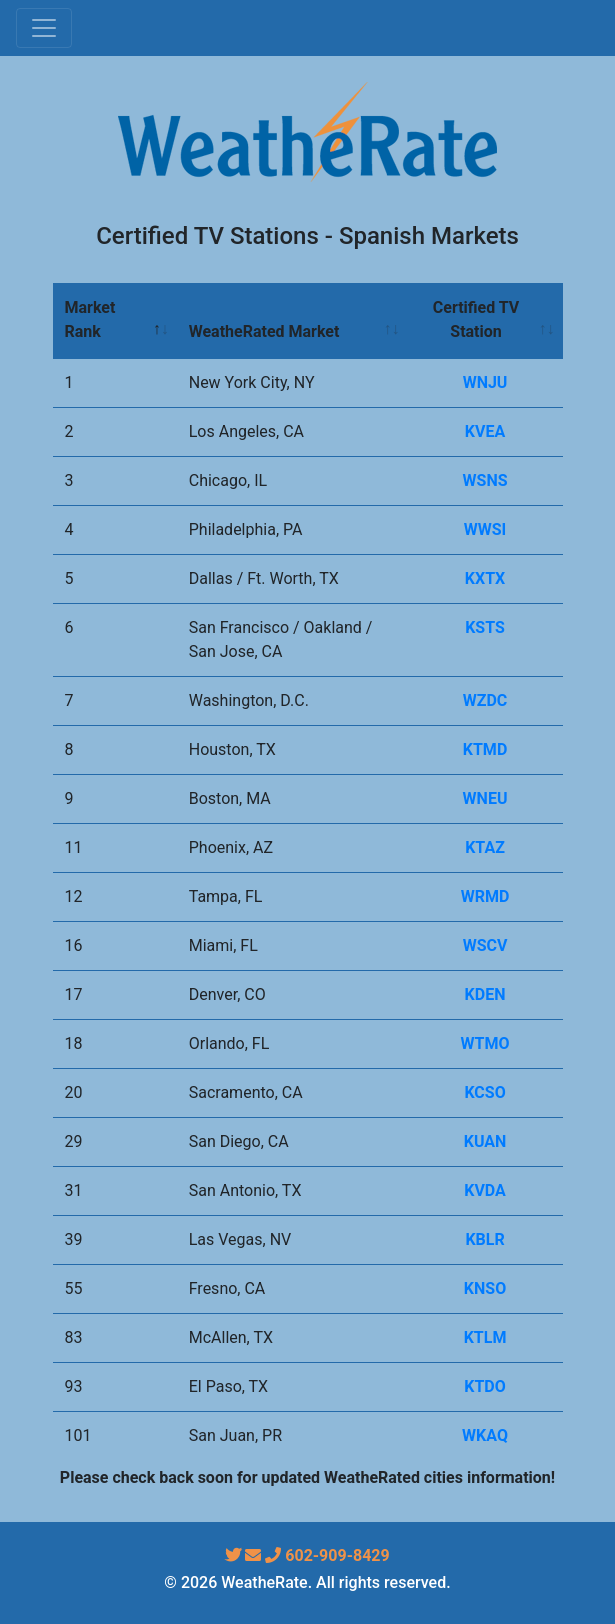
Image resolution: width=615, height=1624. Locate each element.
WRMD (485, 896)
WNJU (485, 382)
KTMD (485, 749)
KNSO (485, 1288)
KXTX (485, 578)
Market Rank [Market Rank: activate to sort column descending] (90, 319)
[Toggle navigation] (44, 28)
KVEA (485, 431)
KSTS (485, 627)
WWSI (485, 529)
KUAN (485, 1141)
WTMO (485, 1043)
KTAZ (485, 847)
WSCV (485, 945)
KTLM (485, 1337)
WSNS (485, 480)
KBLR (484, 1239)
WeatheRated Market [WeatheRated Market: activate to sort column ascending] (264, 331)
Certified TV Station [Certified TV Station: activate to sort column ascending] (476, 319)
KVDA (485, 1190)
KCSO (484, 1092)
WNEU (485, 798)
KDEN (485, 994)
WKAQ (485, 1435)
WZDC (485, 700)
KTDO (485, 1386)
